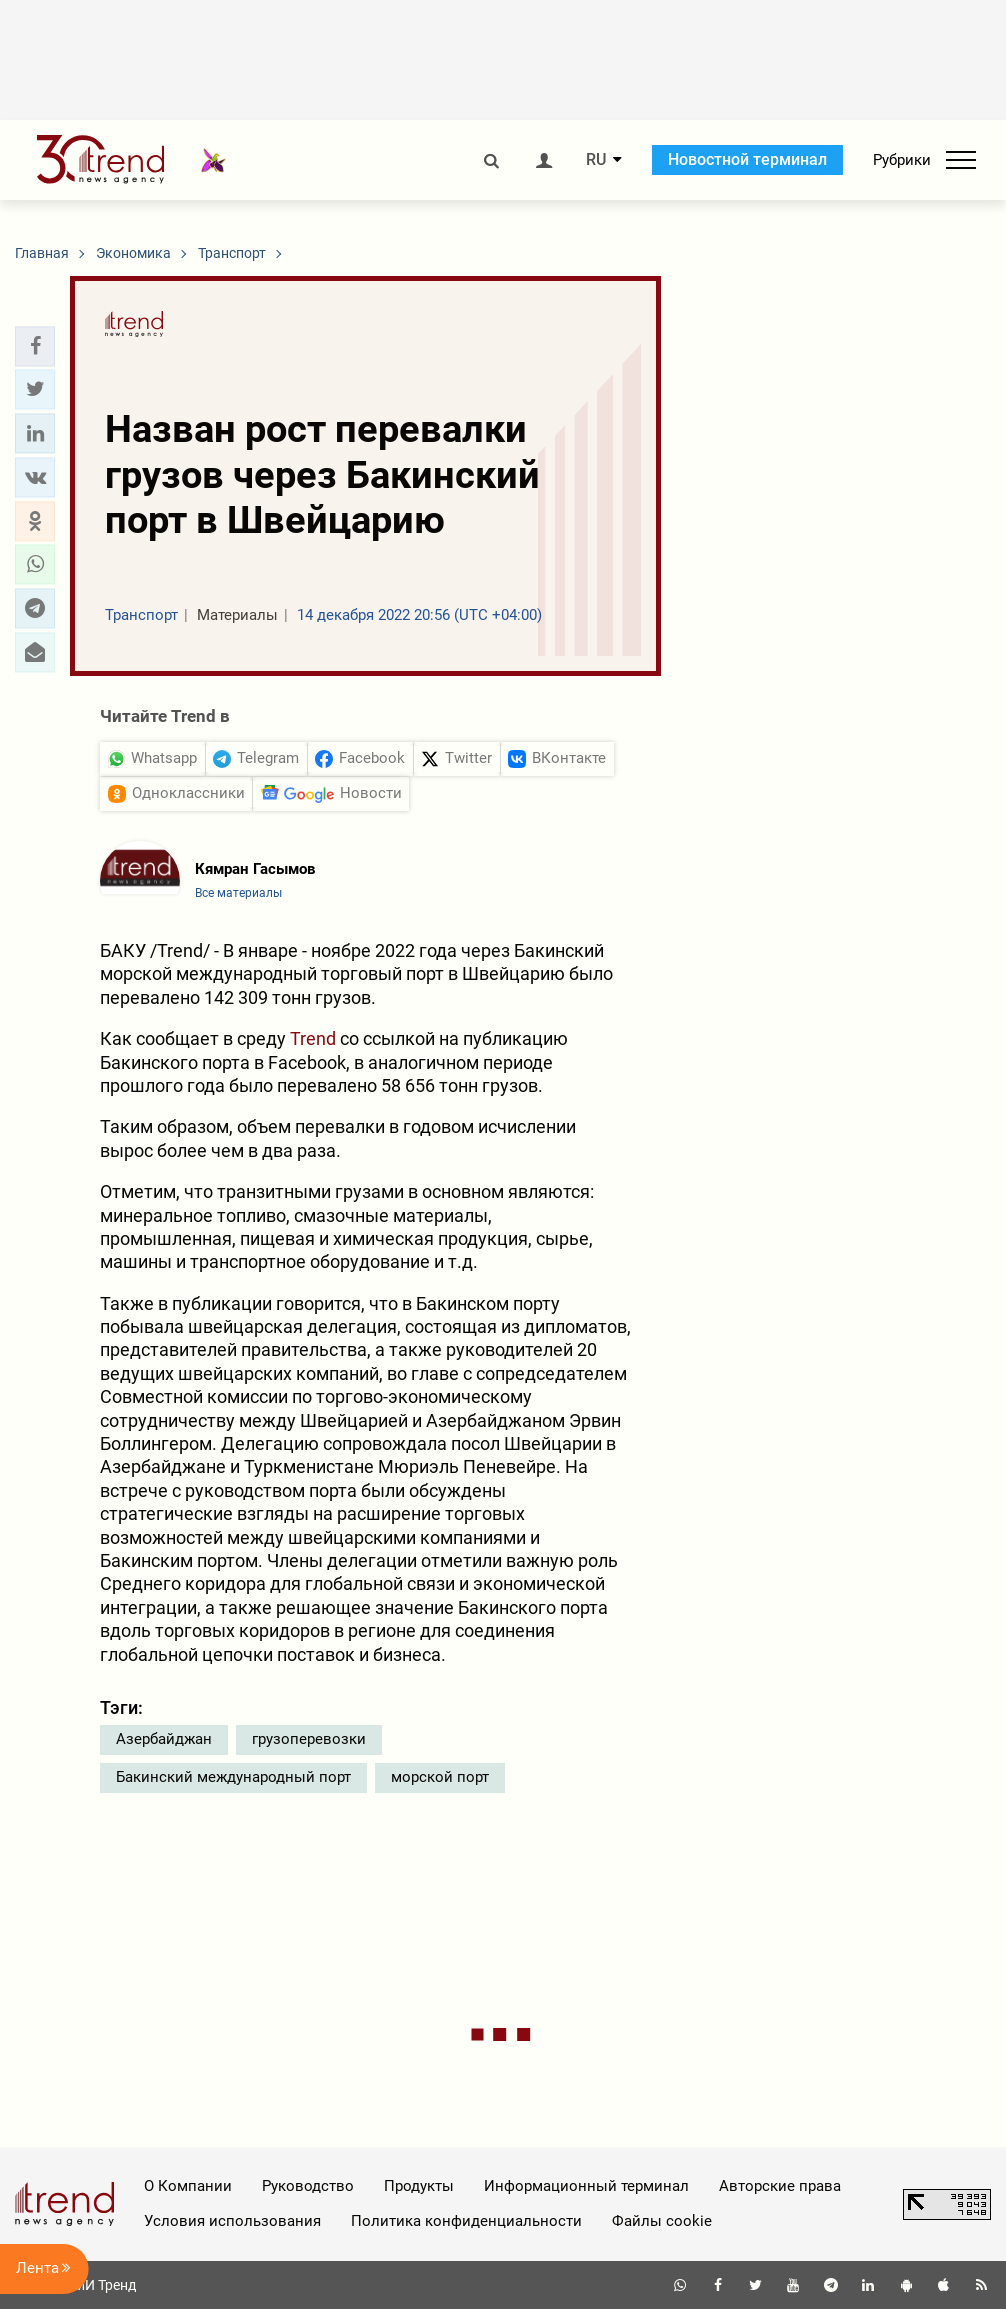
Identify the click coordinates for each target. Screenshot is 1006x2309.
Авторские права (780, 2186)
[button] (35, 346)
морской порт (440, 1777)
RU (596, 160)
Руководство (308, 2186)
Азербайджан (164, 1739)
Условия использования (232, 2221)
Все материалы (238, 893)
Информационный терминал (586, 2186)
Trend (313, 1038)
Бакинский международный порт (233, 1777)
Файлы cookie (662, 2221)
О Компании (188, 2186)
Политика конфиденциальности (466, 2221)
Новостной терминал (747, 159)
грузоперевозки (309, 1739)
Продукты (419, 2186)
